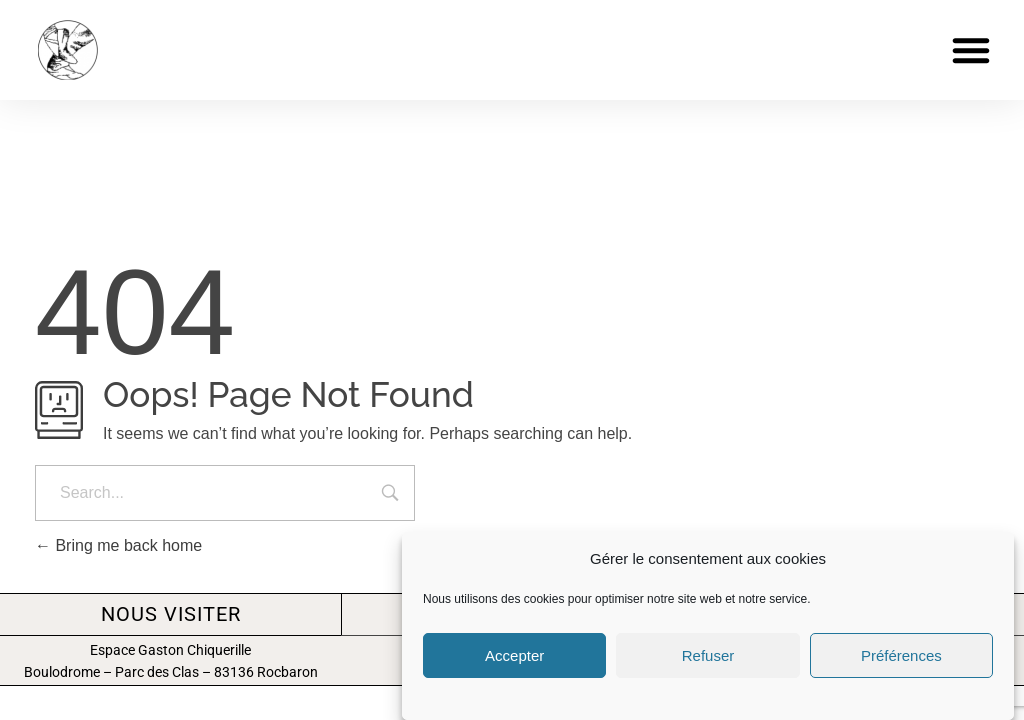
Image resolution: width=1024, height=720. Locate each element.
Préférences (901, 655)
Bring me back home (118, 545)
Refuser (708, 655)
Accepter (514, 655)
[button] (971, 50)
